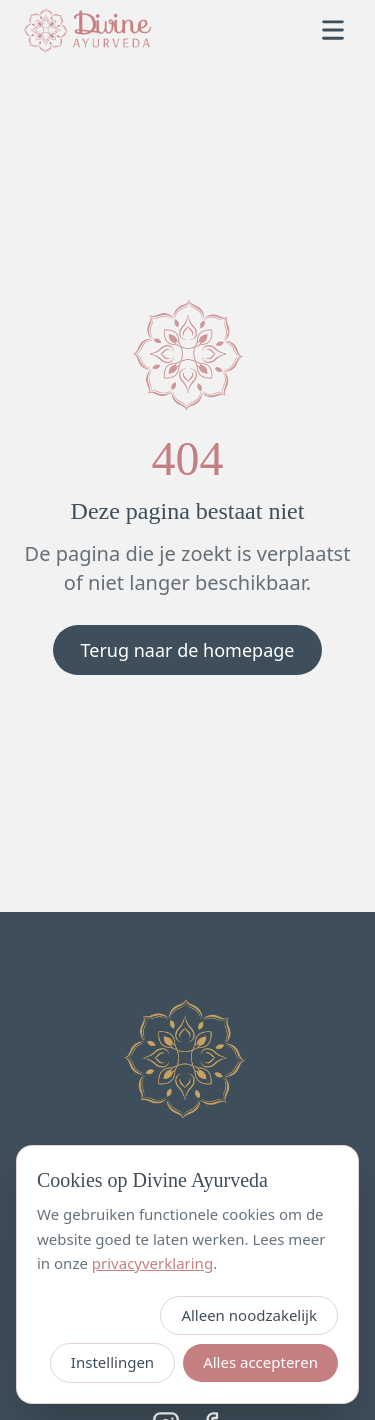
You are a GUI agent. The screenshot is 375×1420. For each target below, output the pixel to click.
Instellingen (112, 1362)
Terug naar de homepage (188, 650)
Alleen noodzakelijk (249, 1315)
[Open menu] (333, 30)
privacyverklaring (152, 1263)
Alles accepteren (260, 1362)
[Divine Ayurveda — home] (87, 30)
